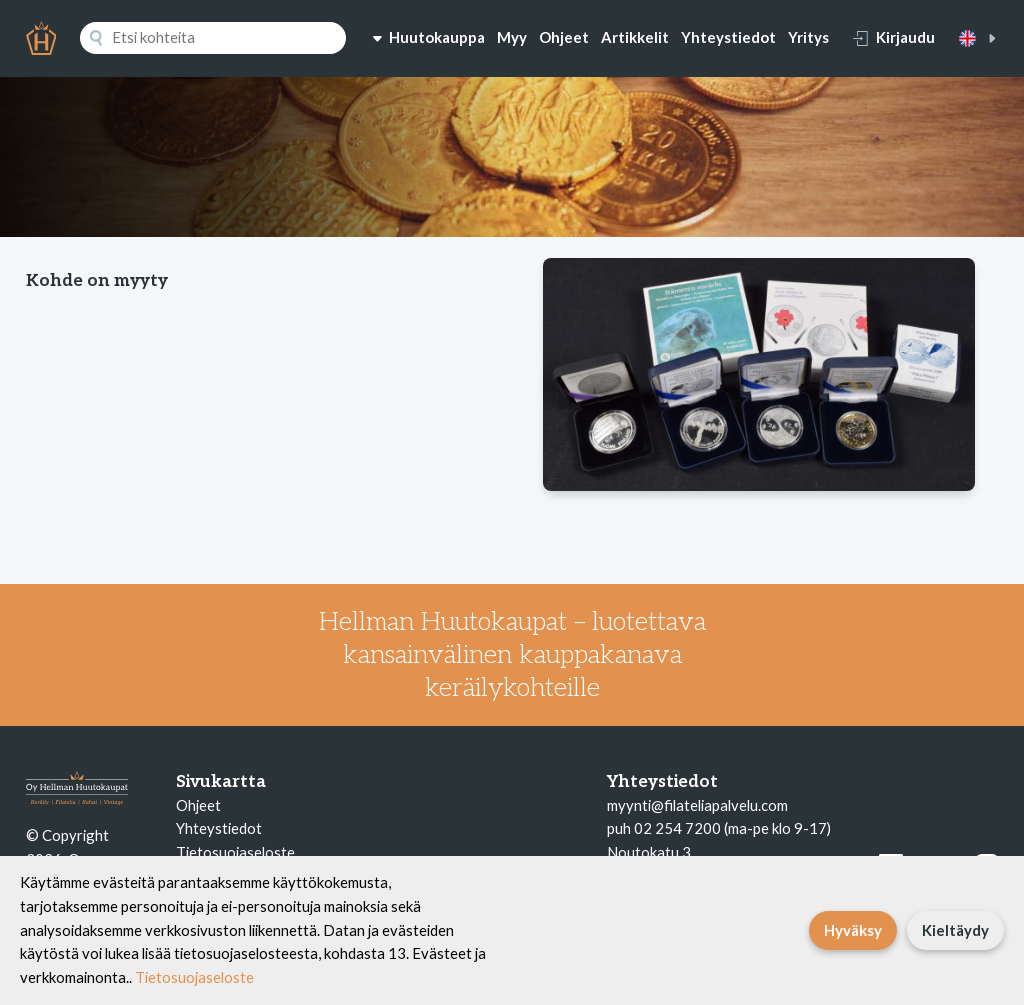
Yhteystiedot (728, 37)
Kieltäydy (955, 930)
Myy (512, 37)
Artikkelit (635, 37)
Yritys (808, 37)
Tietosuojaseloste (235, 852)
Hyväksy (853, 930)
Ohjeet (564, 37)
